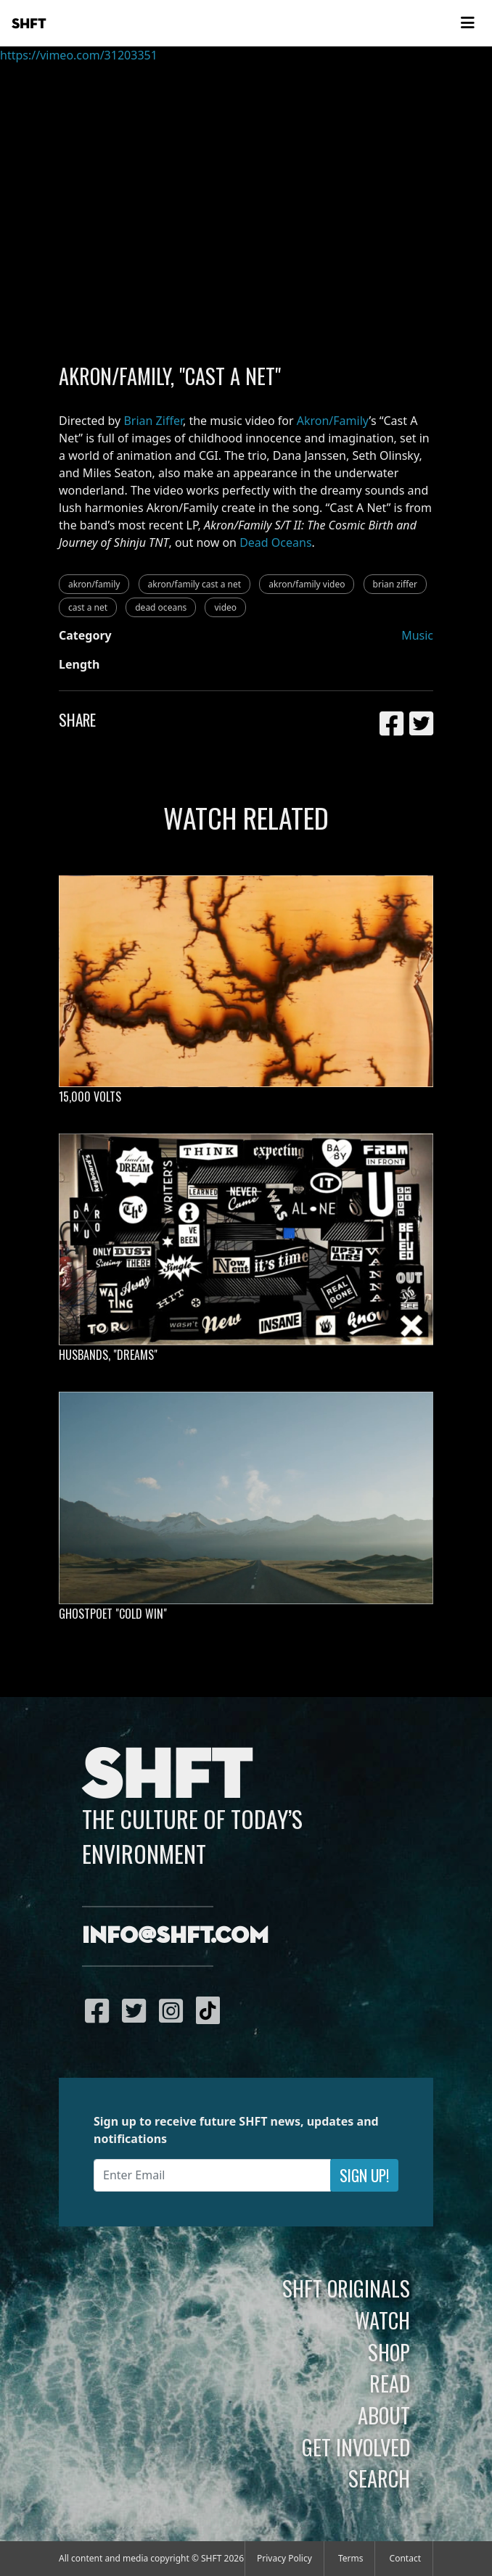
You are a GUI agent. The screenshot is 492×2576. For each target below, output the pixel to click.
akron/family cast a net (195, 584)
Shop (389, 2352)
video (225, 607)
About (384, 2415)
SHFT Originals (346, 2288)
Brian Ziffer (153, 421)
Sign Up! (364, 2175)
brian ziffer (395, 584)
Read (389, 2383)
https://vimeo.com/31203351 (78, 55)
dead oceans (160, 607)
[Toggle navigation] (467, 23)
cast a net (87, 607)
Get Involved (356, 2447)
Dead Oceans (275, 542)
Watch (382, 2320)
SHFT (29, 24)
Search (379, 2478)
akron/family (94, 584)
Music (417, 635)
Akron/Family (333, 421)
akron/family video (306, 584)
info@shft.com (175, 1936)
